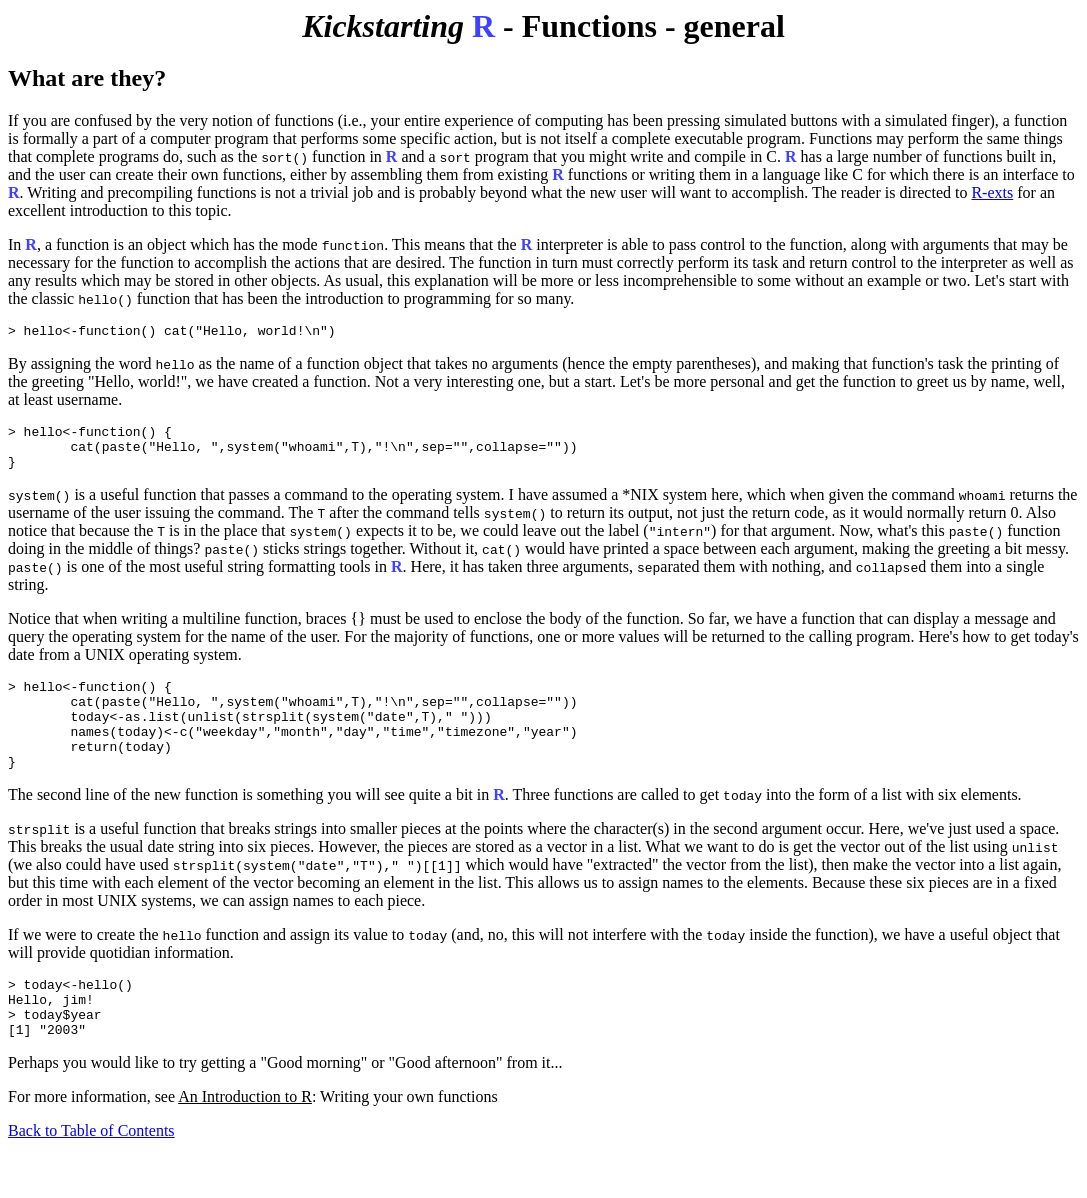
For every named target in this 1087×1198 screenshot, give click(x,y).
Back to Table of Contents (91, 1172)
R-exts (992, 192)
